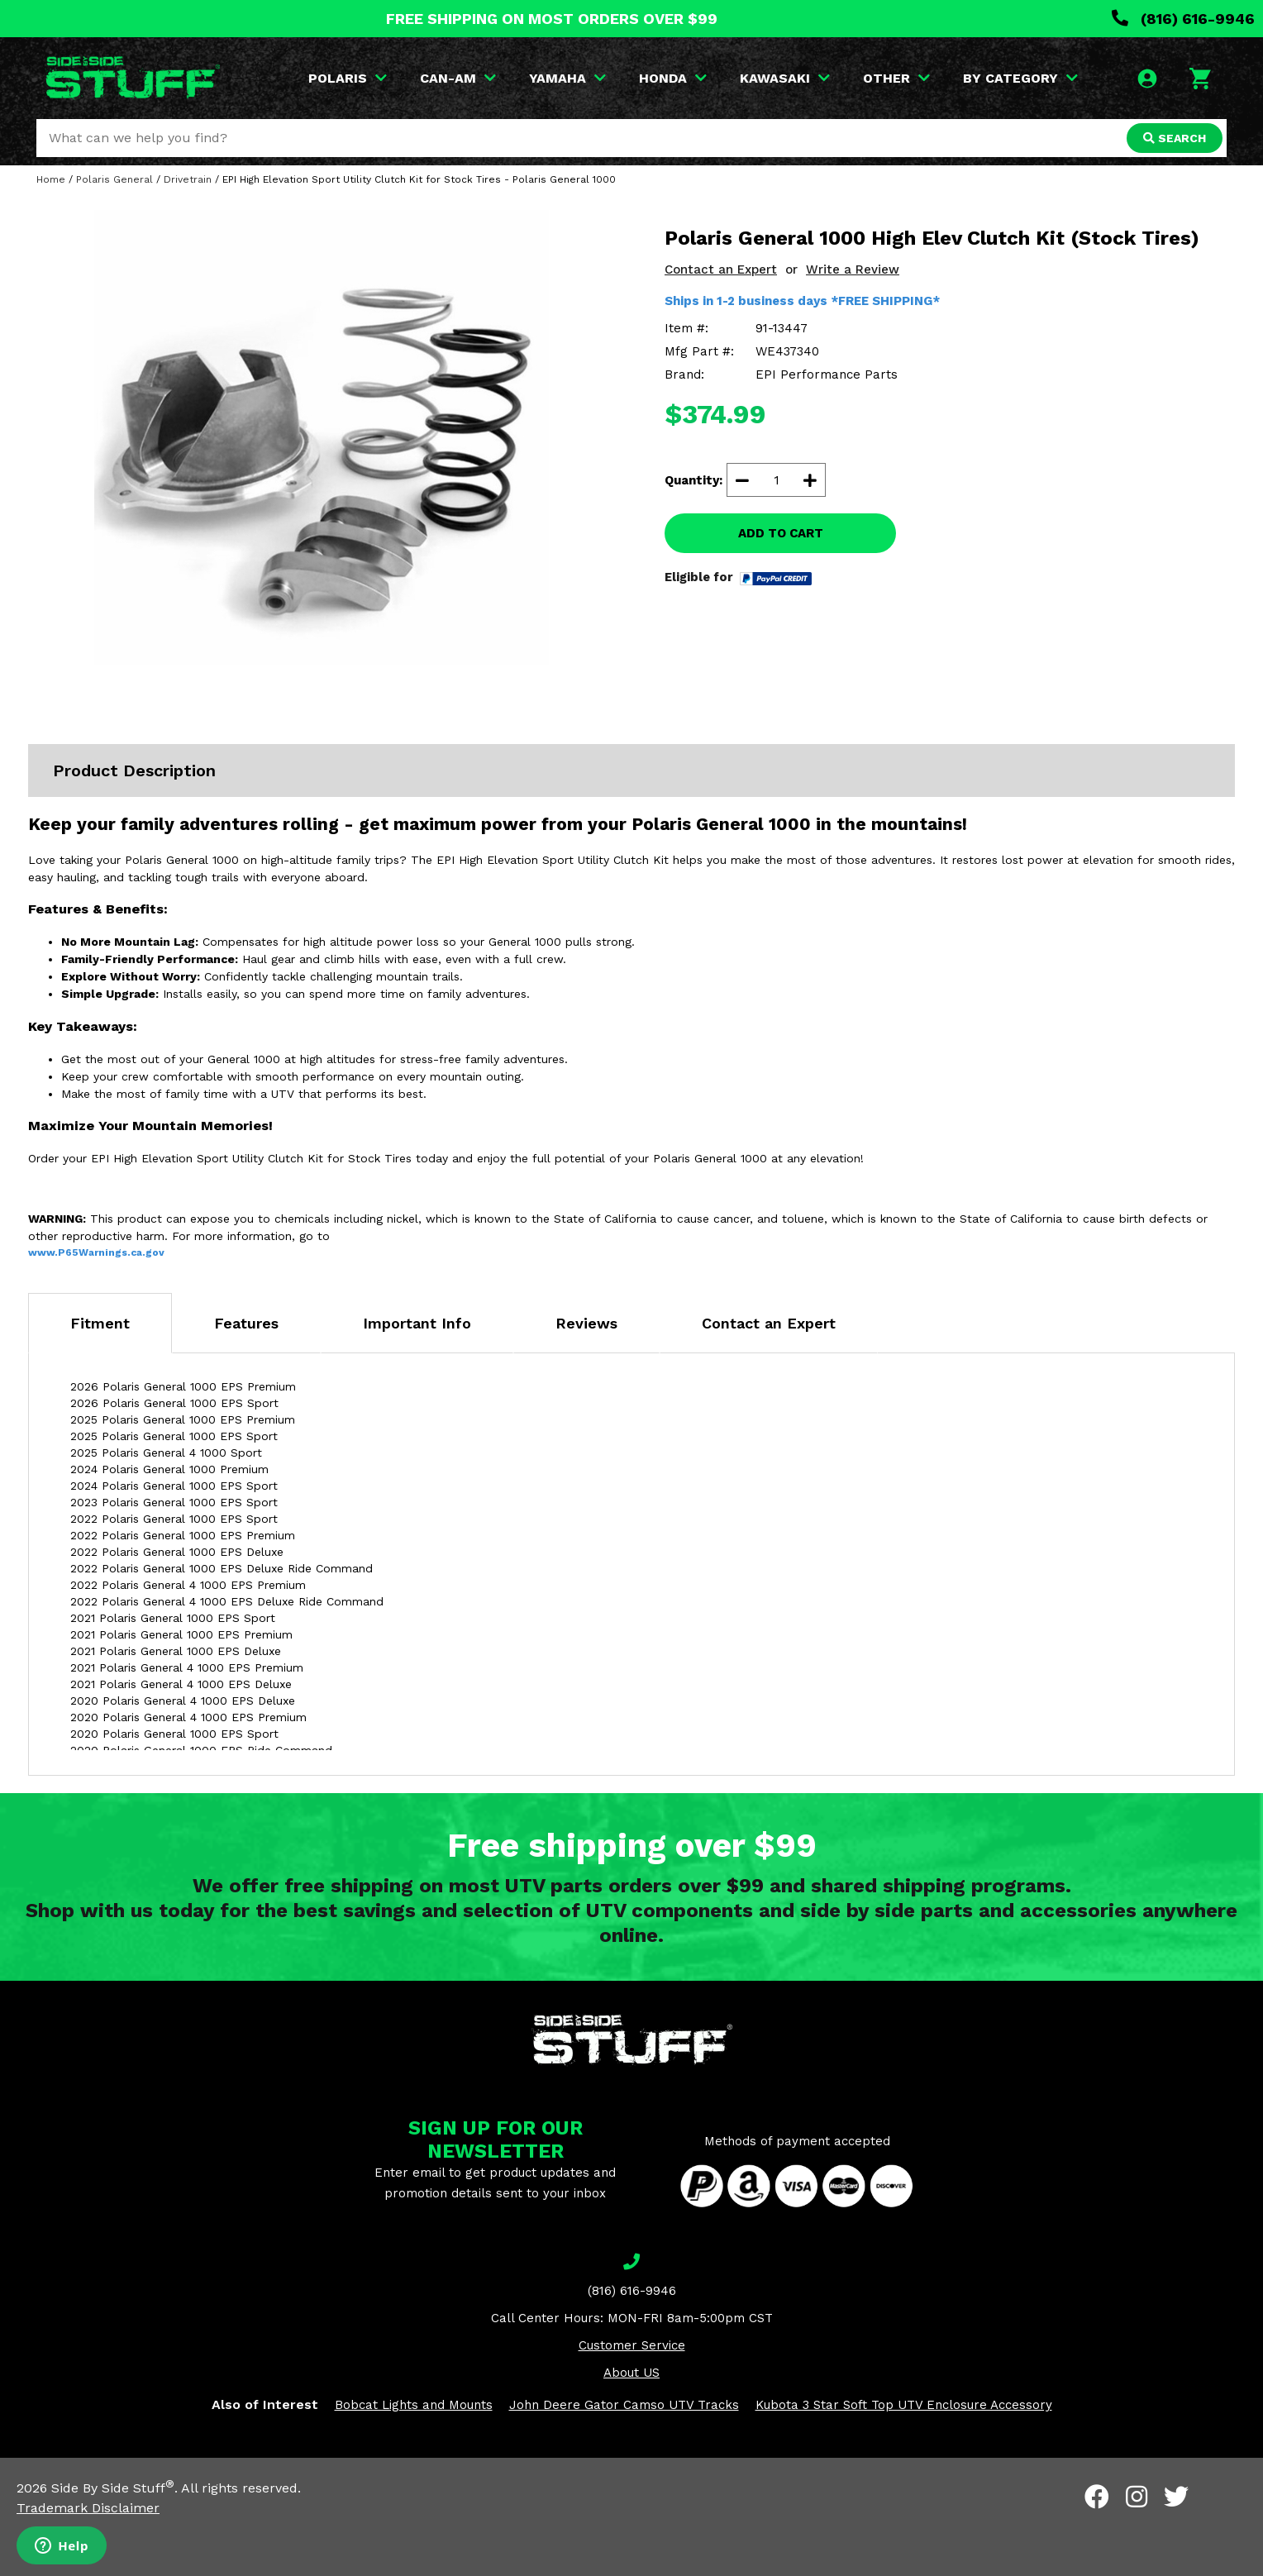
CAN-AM (458, 78)
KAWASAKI (785, 78)
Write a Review (852, 269)
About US (631, 2372)
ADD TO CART (780, 533)
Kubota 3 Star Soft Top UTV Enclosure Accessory (903, 2404)
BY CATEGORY (1020, 78)
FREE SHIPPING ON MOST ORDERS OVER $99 (551, 18)
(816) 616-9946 (1183, 18)
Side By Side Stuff (112, 2488)
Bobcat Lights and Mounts (414, 2404)
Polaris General (114, 179)
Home (50, 179)
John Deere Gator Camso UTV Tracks (624, 2404)
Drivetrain (188, 179)
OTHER (896, 78)
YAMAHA (567, 78)
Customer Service (632, 2345)
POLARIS (347, 78)
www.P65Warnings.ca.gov (96, 1252)
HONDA (673, 78)
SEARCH (1174, 138)
